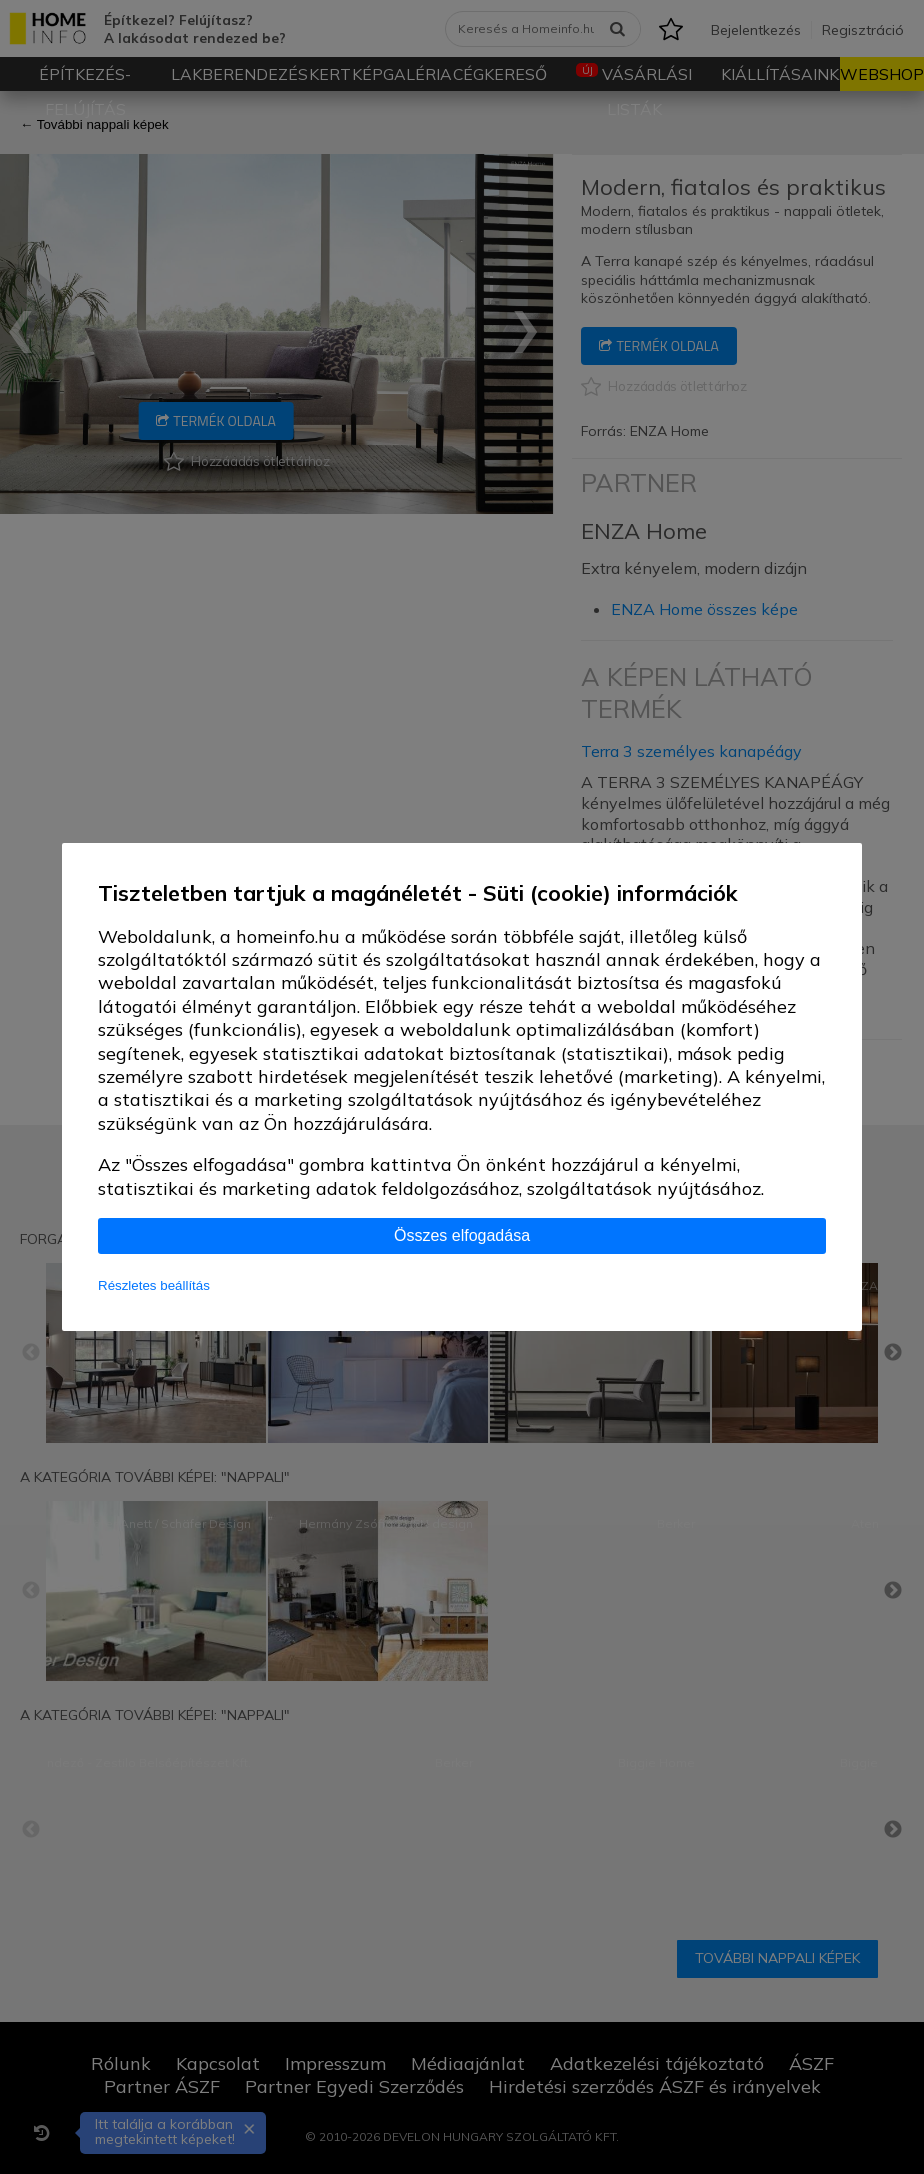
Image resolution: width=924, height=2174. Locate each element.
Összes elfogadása (462, 1235)
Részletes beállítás (154, 1285)
